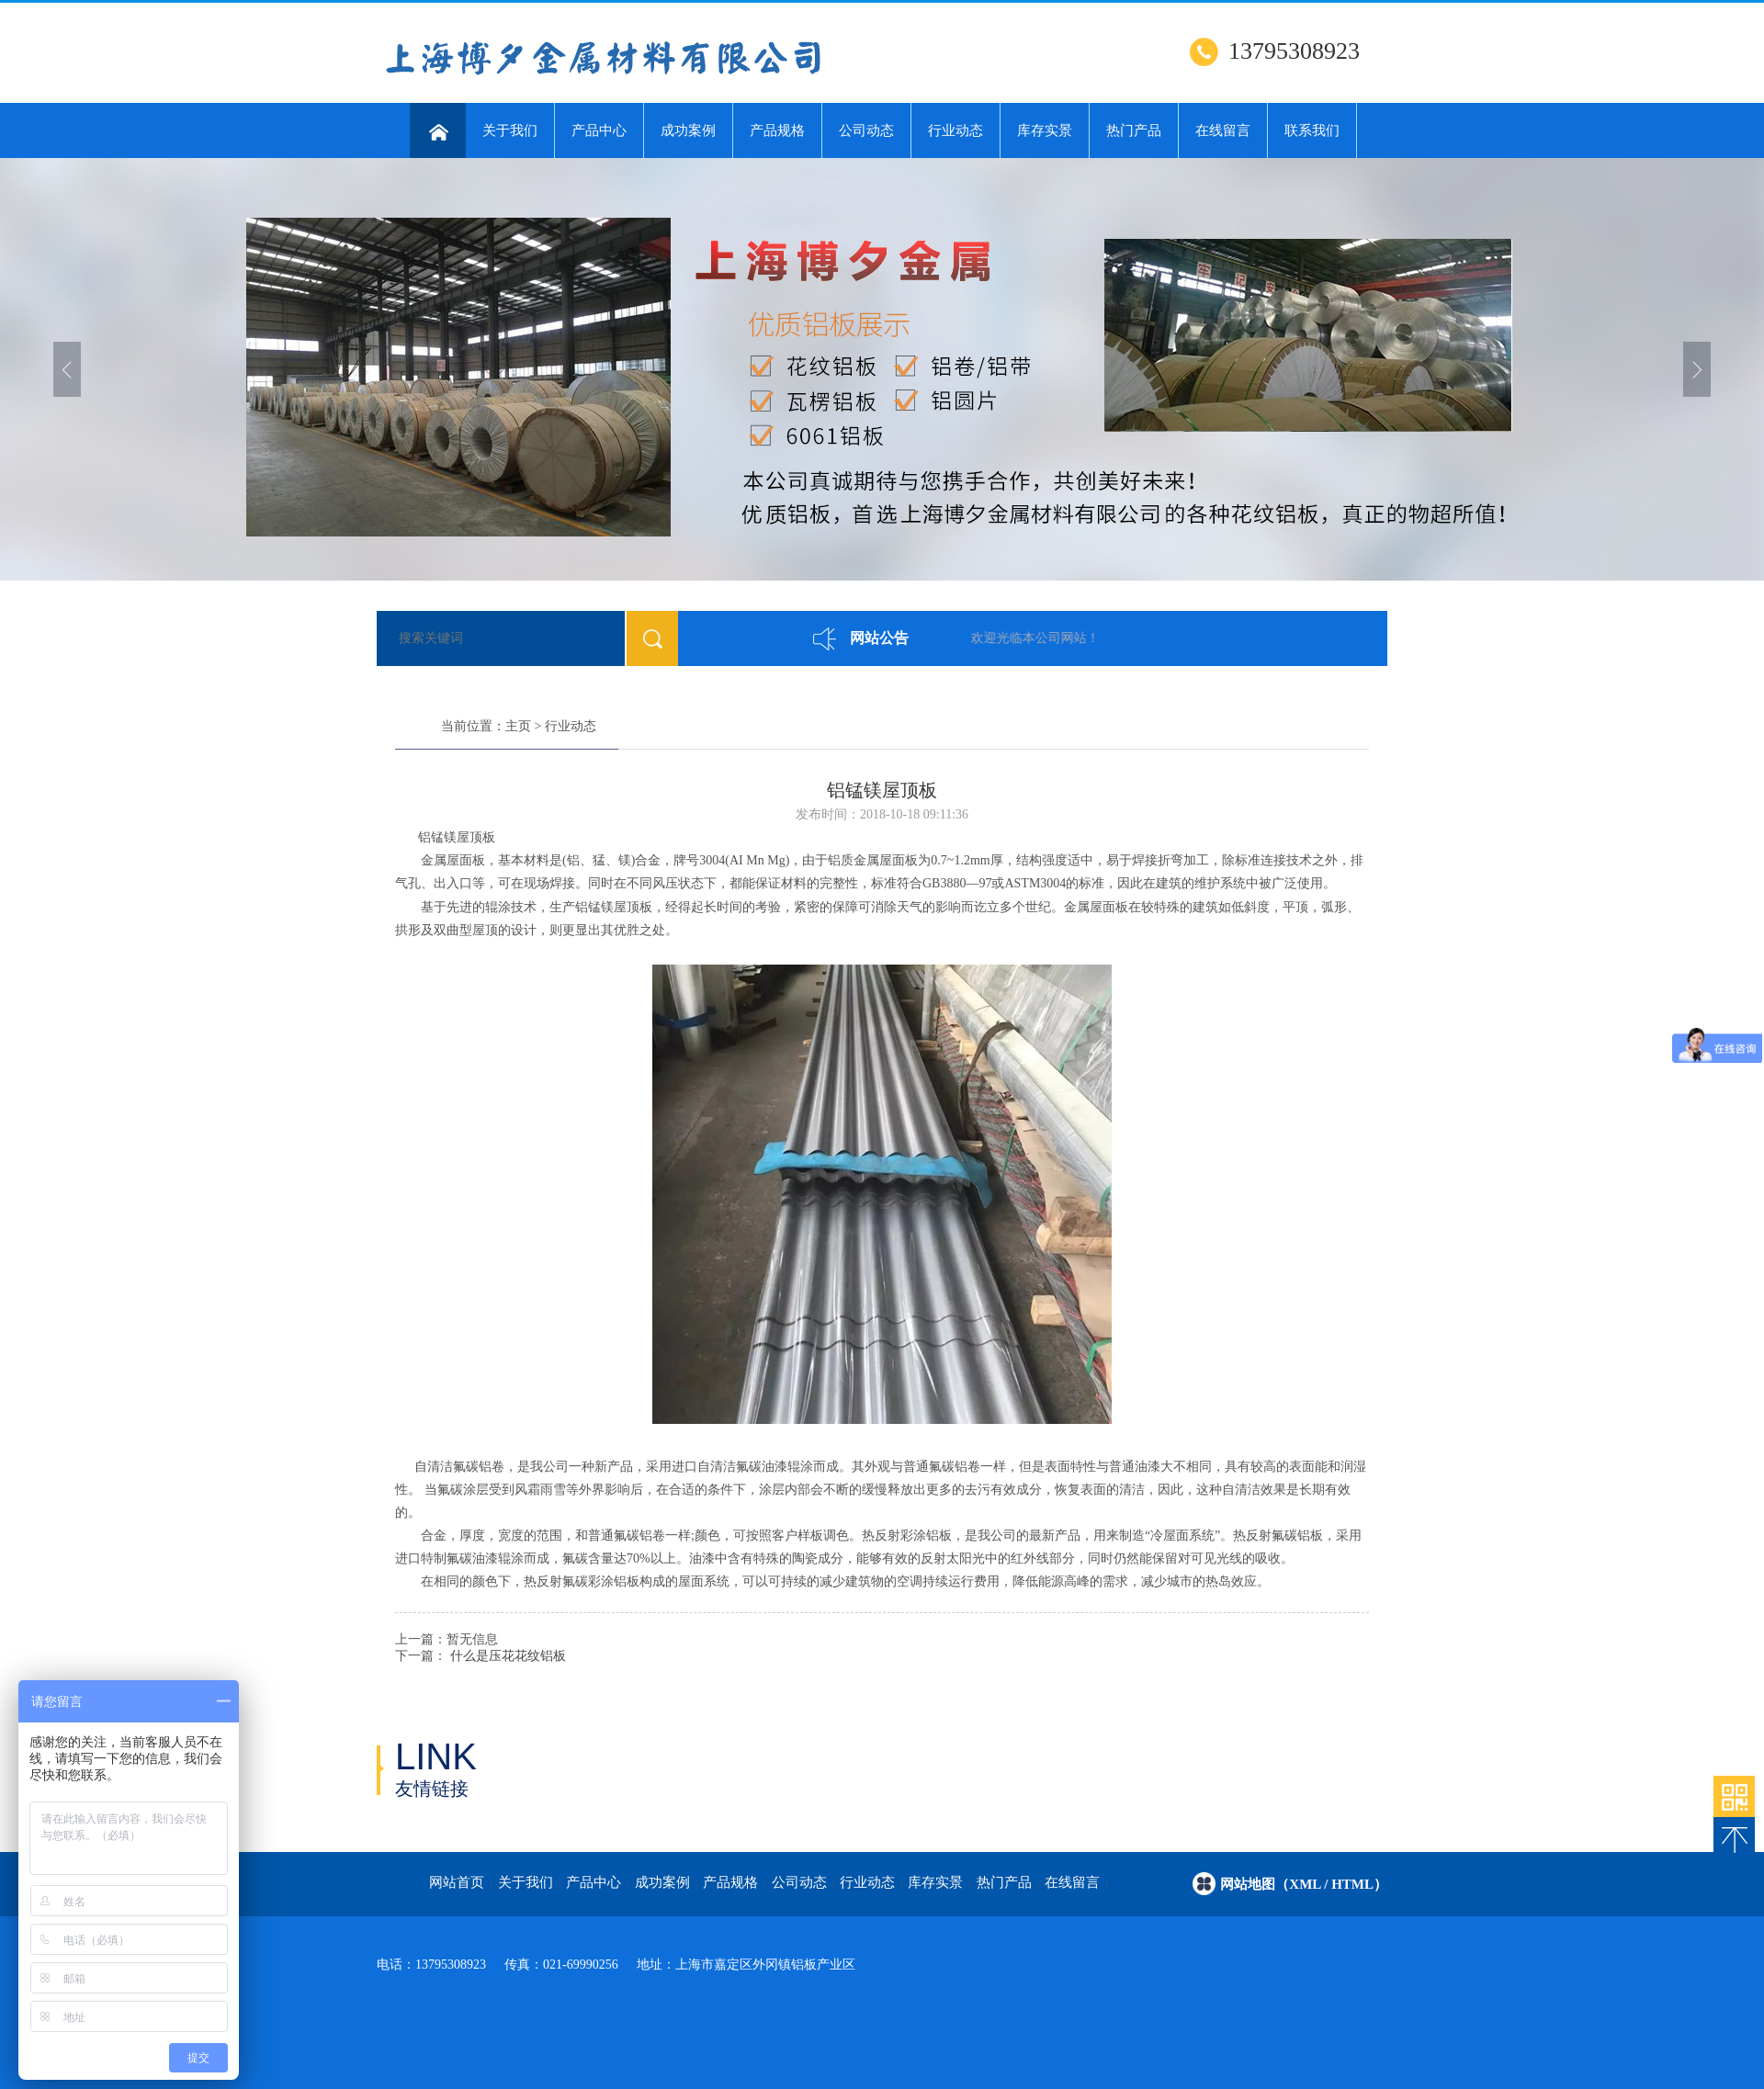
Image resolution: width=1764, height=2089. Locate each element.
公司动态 (866, 130)
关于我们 (509, 130)
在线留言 (1222, 130)
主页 (518, 726)
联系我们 (1312, 130)
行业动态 (955, 130)
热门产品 (1133, 130)
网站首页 (456, 1882)
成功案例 (688, 130)
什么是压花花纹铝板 (508, 1656)
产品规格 (777, 130)
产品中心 (599, 130)
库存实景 (1044, 130)
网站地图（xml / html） (1303, 1884)
